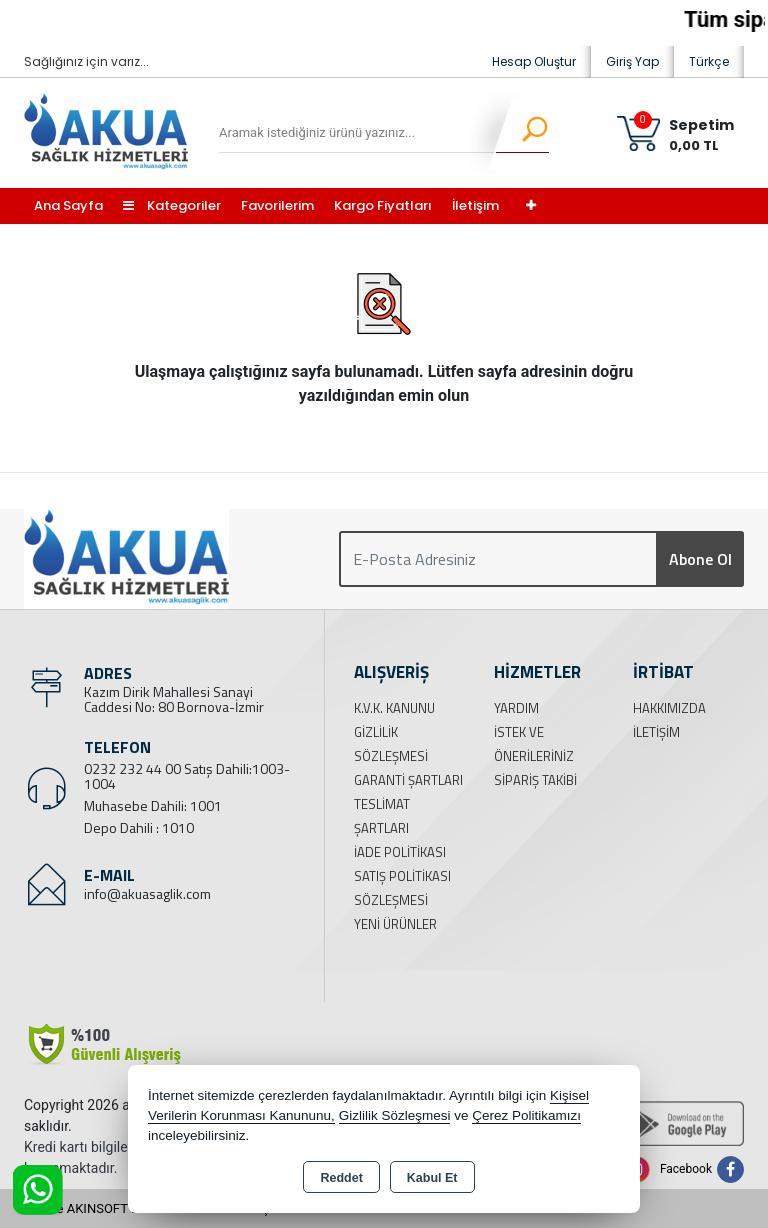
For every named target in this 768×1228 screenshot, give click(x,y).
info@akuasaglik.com (147, 893)
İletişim (475, 205)
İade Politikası (400, 852)
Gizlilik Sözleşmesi (395, 1115)
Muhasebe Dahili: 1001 (153, 805)
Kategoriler (172, 205)
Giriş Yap (632, 61)
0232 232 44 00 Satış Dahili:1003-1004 (187, 776)
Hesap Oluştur (534, 61)
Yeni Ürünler (395, 924)
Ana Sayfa (68, 205)
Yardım (516, 708)
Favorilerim (277, 205)
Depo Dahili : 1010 (139, 827)
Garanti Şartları (408, 780)
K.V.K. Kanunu (394, 708)
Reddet (341, 1178)
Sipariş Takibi (535, 780)
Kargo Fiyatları (383, 205)
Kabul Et (432, 1178)
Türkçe (709, 61)
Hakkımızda (669, 708)
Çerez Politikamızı (526, 1115)
